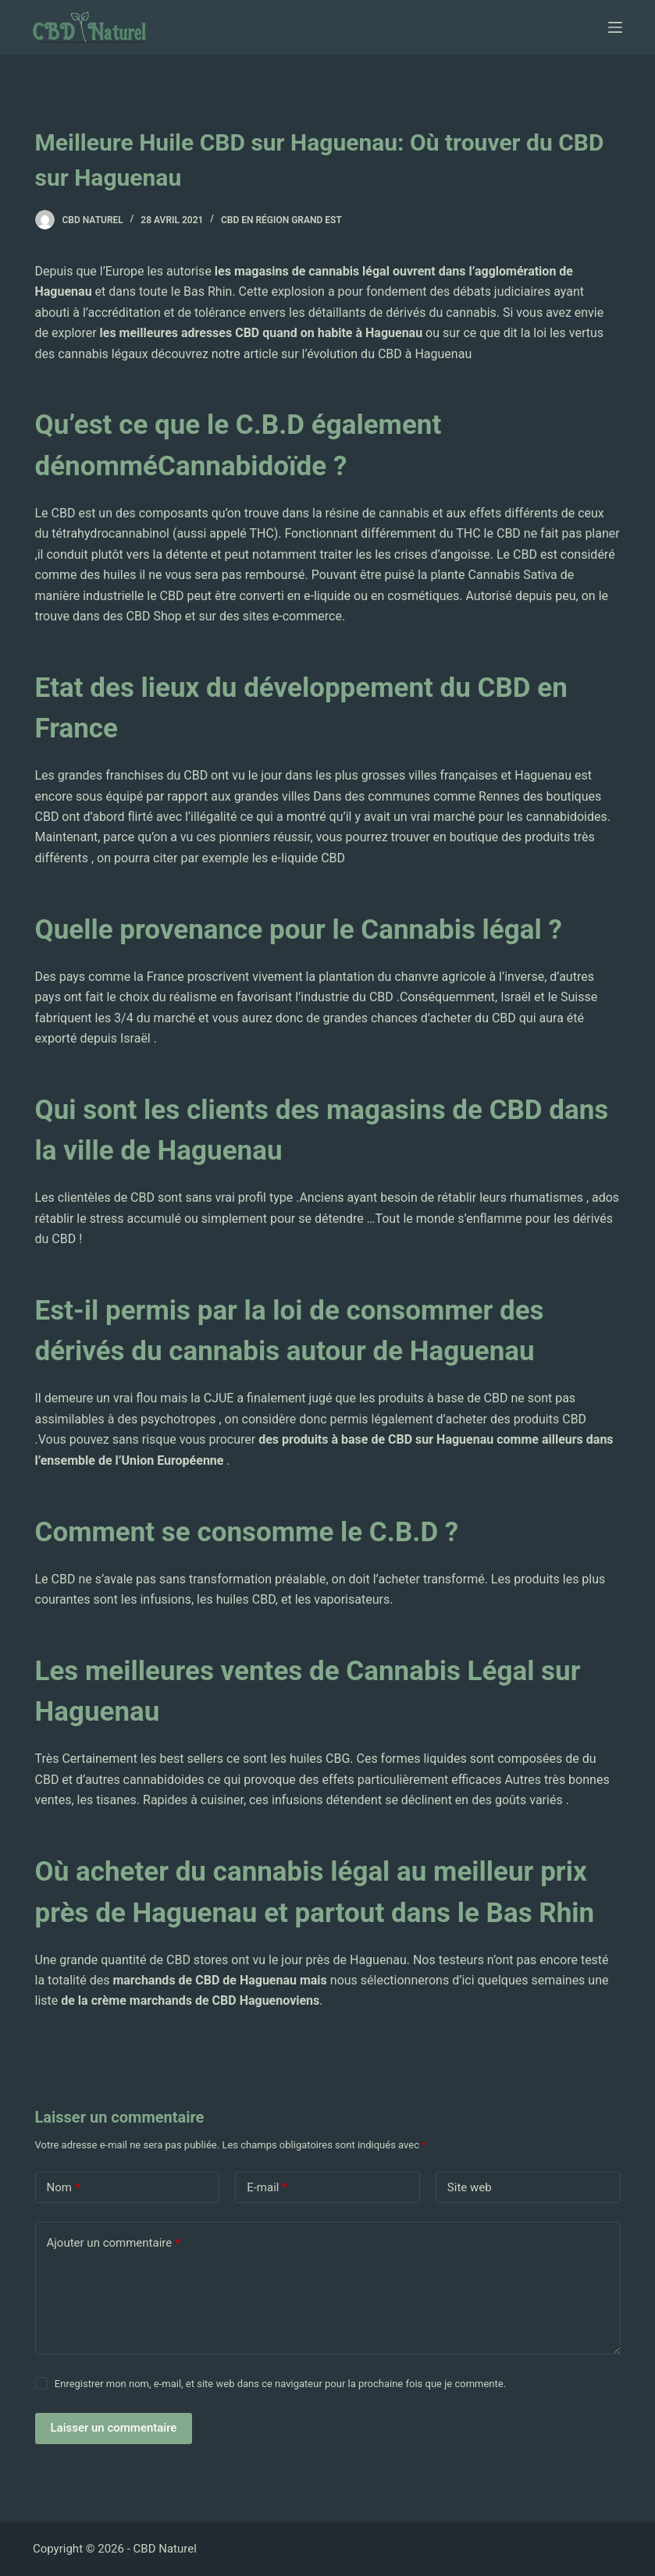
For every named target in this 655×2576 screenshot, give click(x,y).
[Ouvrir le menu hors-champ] (615, 27)
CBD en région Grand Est (281, 220)
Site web (469, 2187)
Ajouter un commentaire (113, 2243)
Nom (63, 2188)
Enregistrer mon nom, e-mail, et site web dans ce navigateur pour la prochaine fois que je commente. (280, 2383)
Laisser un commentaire (114, 2428)
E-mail (267, 2188)
